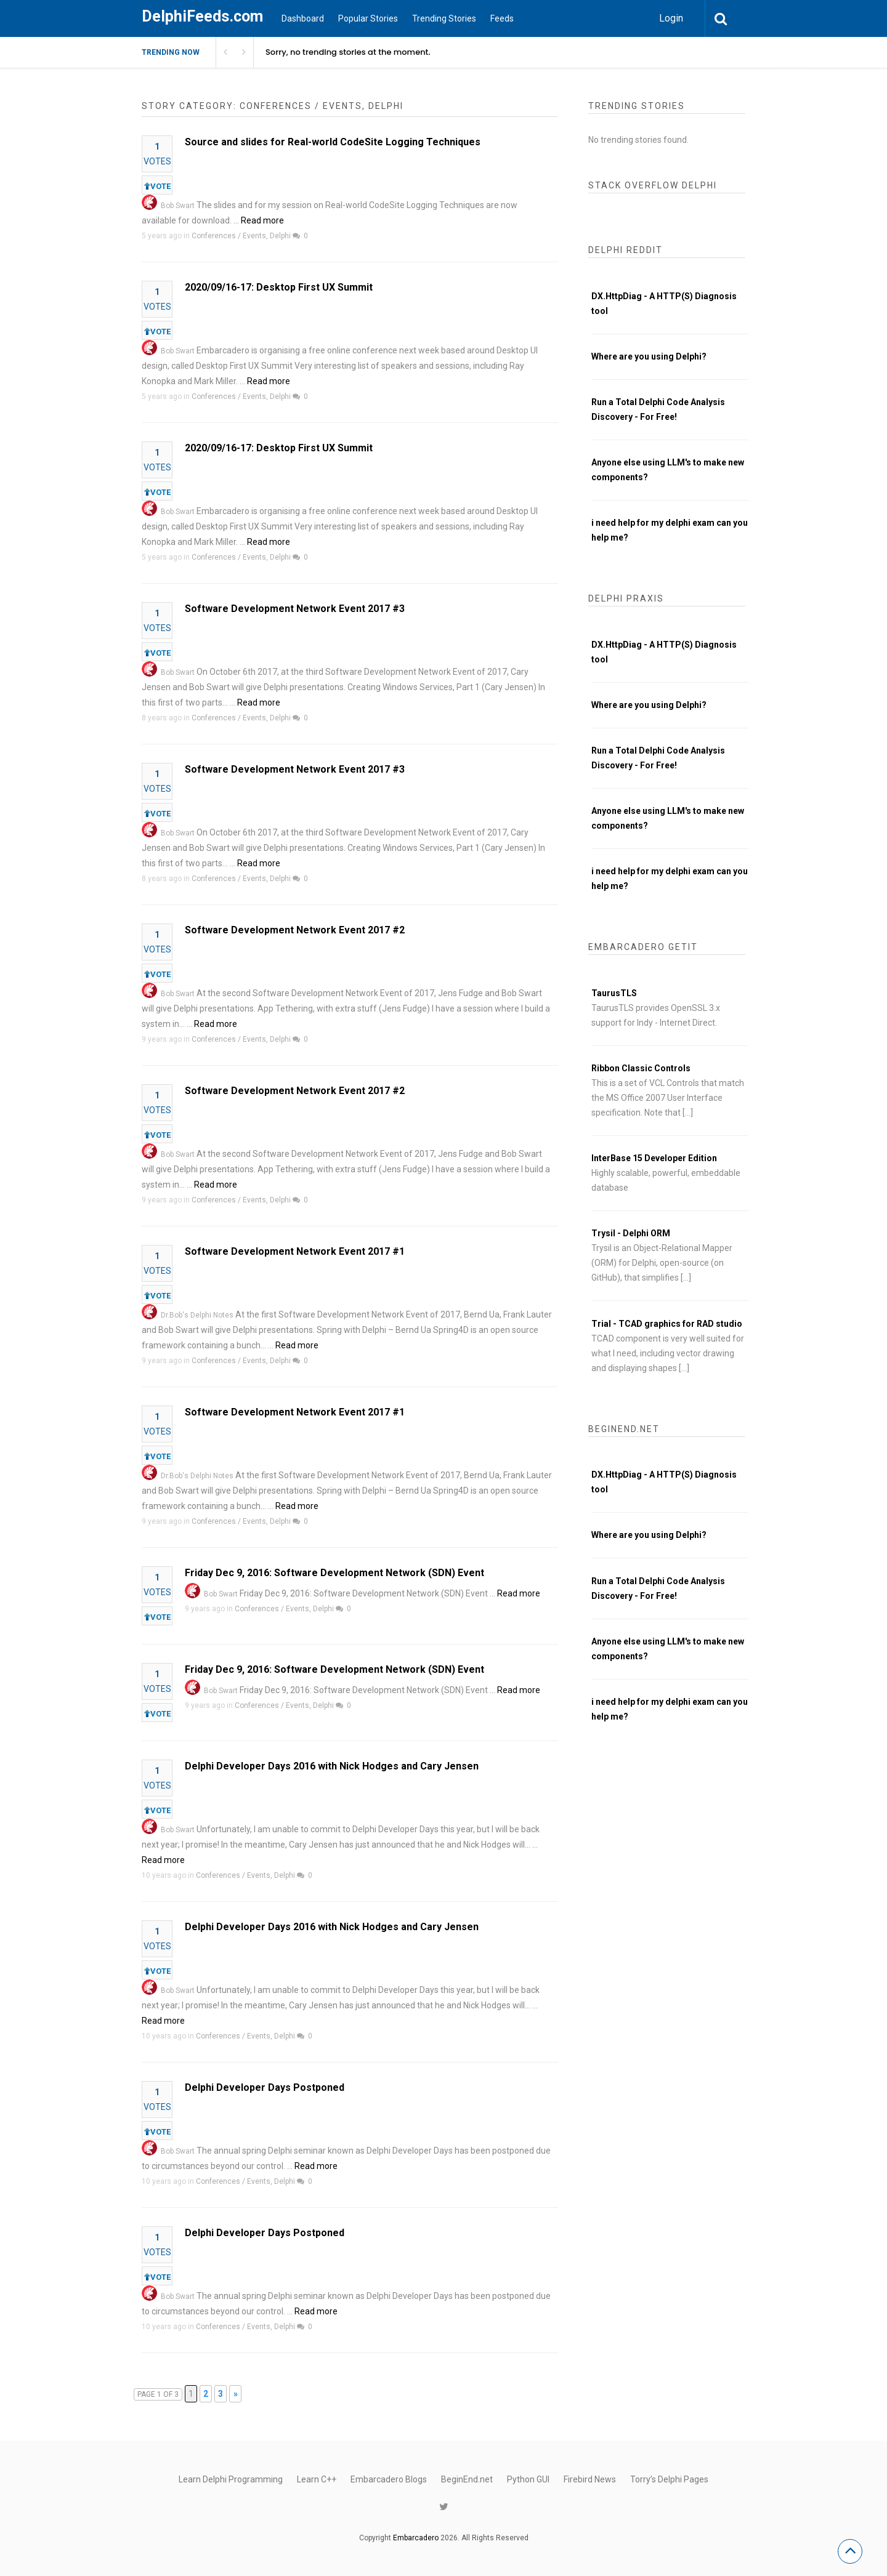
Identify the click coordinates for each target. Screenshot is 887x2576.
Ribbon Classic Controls (641, 1068)
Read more (262, 220)
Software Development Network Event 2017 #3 (295, 608)
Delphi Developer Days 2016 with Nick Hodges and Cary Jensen (332, 1766)
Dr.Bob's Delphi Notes (197, 1315)
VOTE (157, 186)
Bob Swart (178, 205)
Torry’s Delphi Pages (669, 2479)
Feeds (502, 18)
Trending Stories (444, 18)
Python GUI (528, 2479)
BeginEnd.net (467, 2479)
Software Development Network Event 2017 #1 (295, 1251)
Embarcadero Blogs (388, 2479)
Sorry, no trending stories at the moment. (348, 52)
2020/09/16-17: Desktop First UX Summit (279, 287)
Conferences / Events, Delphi (241, 235)
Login (671, 18)
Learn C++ (316, 2479)
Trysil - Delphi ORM (630, 1233)
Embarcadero (416, 2538)
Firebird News (590, 2479)
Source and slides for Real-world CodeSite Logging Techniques (332, 142)
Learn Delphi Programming (231, 2479)
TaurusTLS (614, 993)
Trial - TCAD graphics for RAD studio (666, 1324)
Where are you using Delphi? (649, 356)
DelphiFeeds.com (202, 16)
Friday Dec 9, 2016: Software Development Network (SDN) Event (334, 1573)
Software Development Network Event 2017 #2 (295, 930)
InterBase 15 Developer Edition (654, 1158)
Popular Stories (368, 18)
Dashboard (302, 18)
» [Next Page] (235, 2394)
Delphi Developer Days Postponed (264, 2087)
